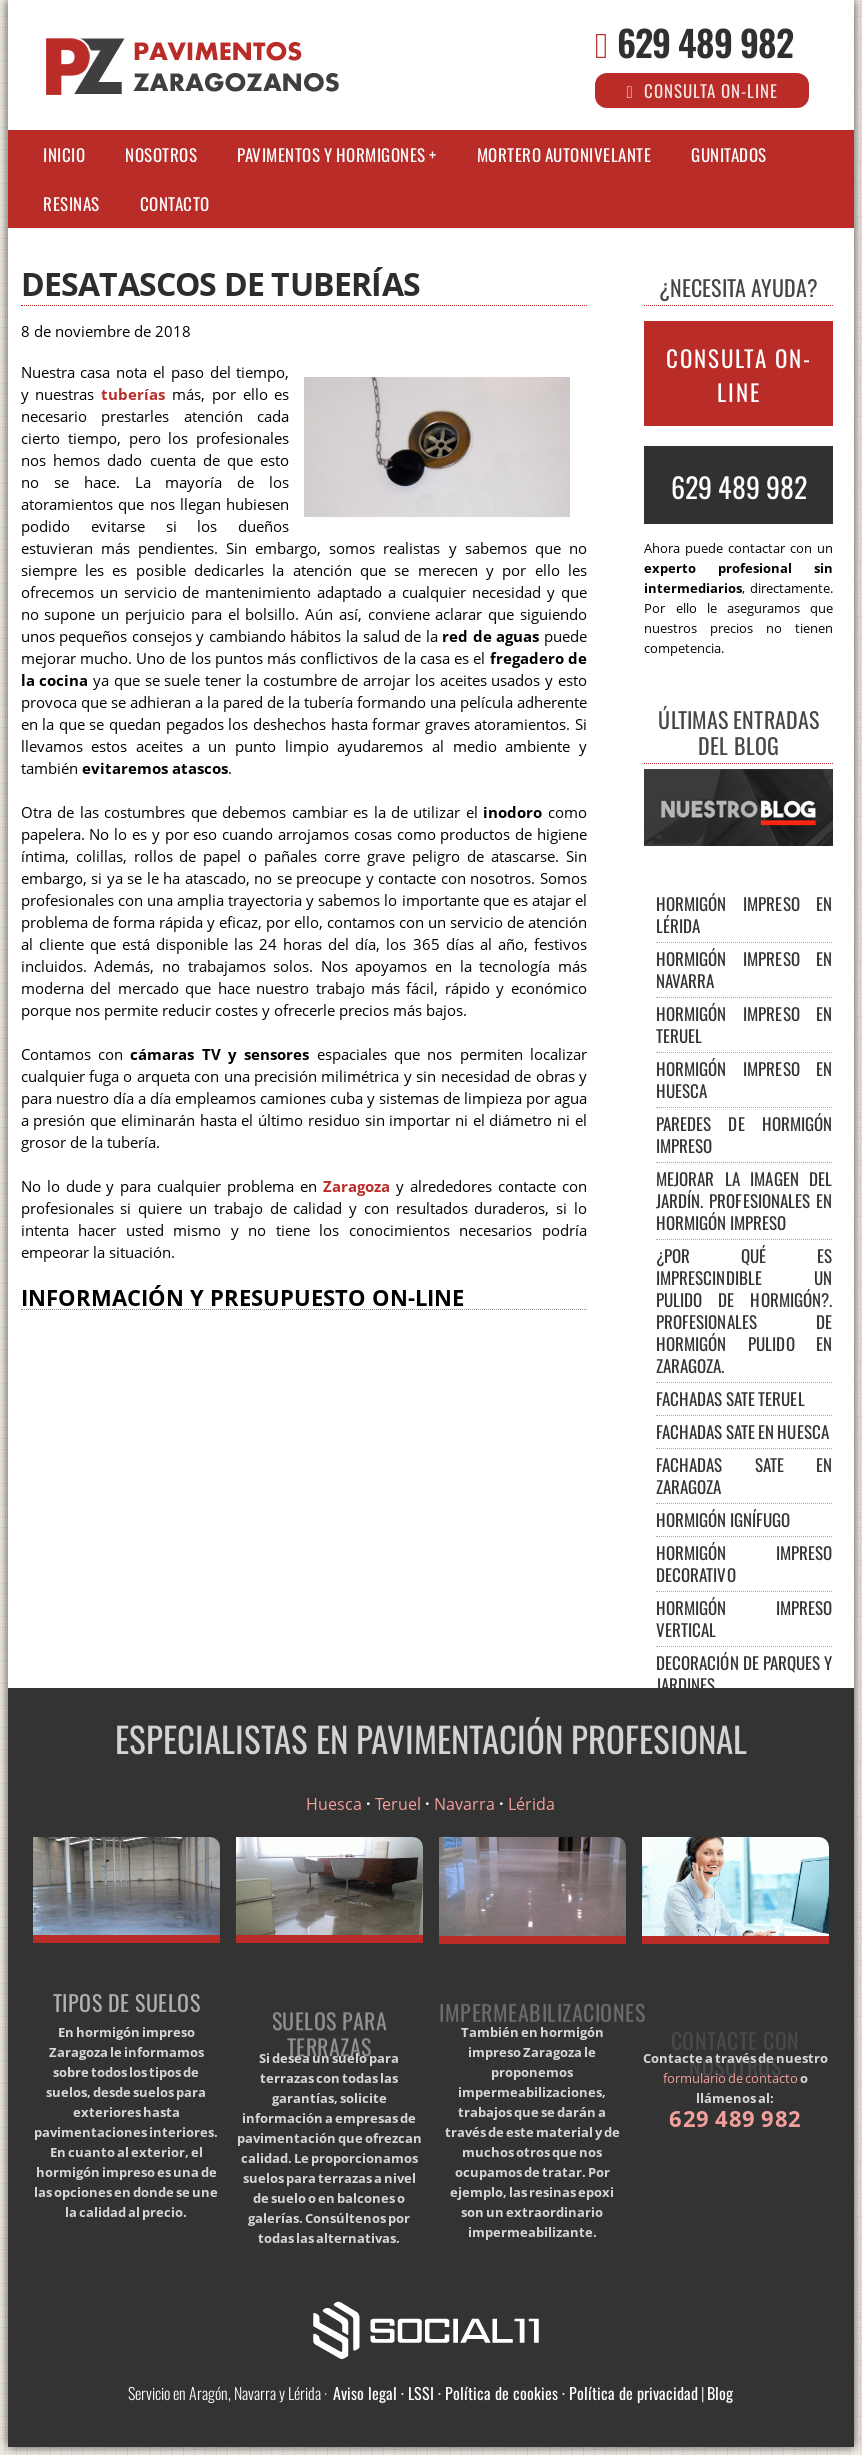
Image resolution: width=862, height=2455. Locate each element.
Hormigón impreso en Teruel (744, 1024)
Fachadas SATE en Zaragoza (744, 1475)
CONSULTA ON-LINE (739, 375)
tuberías (133, 394)
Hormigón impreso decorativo (744, 1563)
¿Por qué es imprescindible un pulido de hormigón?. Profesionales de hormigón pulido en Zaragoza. (744, 1310)
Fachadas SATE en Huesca (742, 1431)
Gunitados (729, 154)
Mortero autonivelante (564, 154)
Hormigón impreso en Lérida (744, 914)
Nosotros (161, 154)
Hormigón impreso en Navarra (744, 969)
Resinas (71, 203)
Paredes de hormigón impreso (744, 1134)
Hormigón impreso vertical (744, 1618)
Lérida (531, 1804)
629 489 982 (705, 41)
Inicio (64, 154)
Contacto (175, 203)
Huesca (334, 1804)
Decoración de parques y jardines (744, 1673)
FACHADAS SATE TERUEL (730, 1398)
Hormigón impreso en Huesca (744, 1079)
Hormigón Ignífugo (723, 1519)
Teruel (398, 1804)
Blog (720, 2393)
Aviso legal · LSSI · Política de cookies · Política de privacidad (515, 2393)
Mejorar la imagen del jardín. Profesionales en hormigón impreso (744, 1200)
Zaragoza (356, 1186)
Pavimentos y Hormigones (331, 154)
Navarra (464, 1804)
